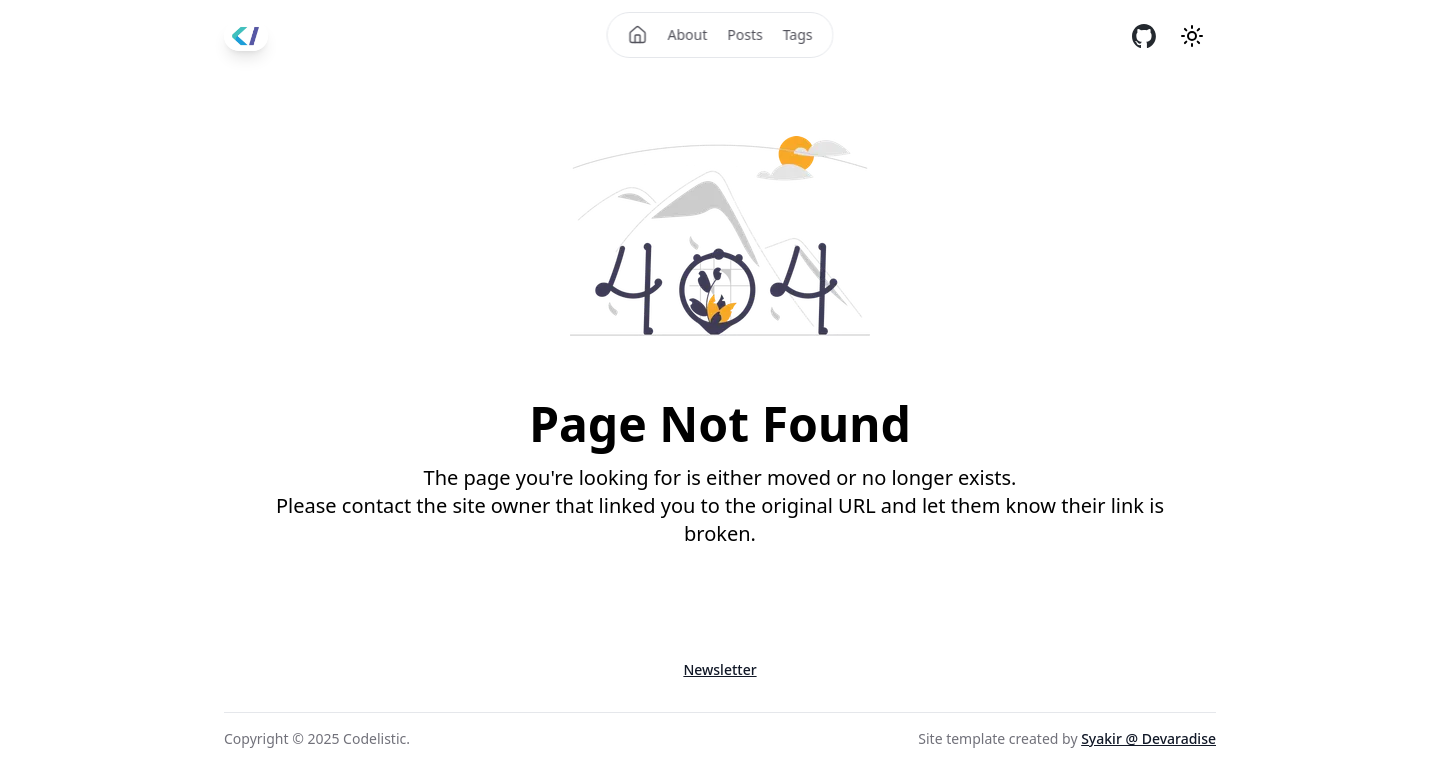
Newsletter (719, 669)
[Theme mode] (1192, 36)
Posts (744, 34)
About (688, 34)
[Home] (638, 35)
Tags (798, 34)
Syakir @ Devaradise (1148, 738)
